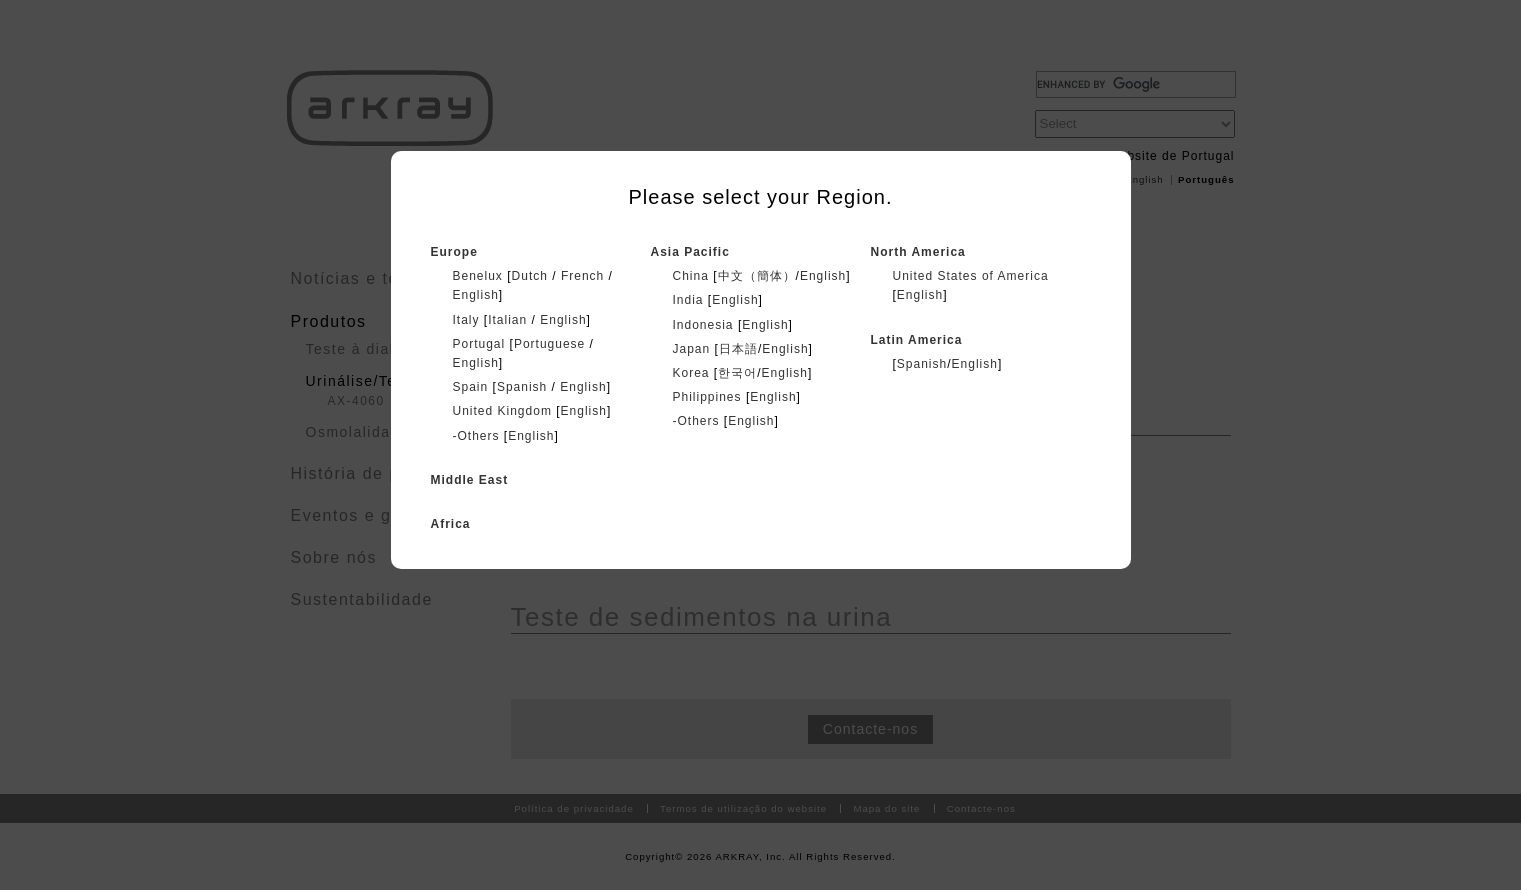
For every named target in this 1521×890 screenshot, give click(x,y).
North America (918, 252)
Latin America (917, 340)
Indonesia (703, 325)
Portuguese (549, 344)
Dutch (530, 276)
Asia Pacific (690, 252)
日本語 (738, 349)
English (476, 295)
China (691, 276)
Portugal (479, 344)
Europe (454, 252)
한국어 (737, 373)
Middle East (470, 480)
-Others (476, 436)
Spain (471, 387)
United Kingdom (502, 411)
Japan (692, 349)
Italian (507, 320)
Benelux (478, 276)
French (582, 276)
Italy (466, 320)
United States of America (971, 276)
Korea (691, 373)
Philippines (707, 397)
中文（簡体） (757, 276)
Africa (451, 524)
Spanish (522, 387)
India (688, 300)
